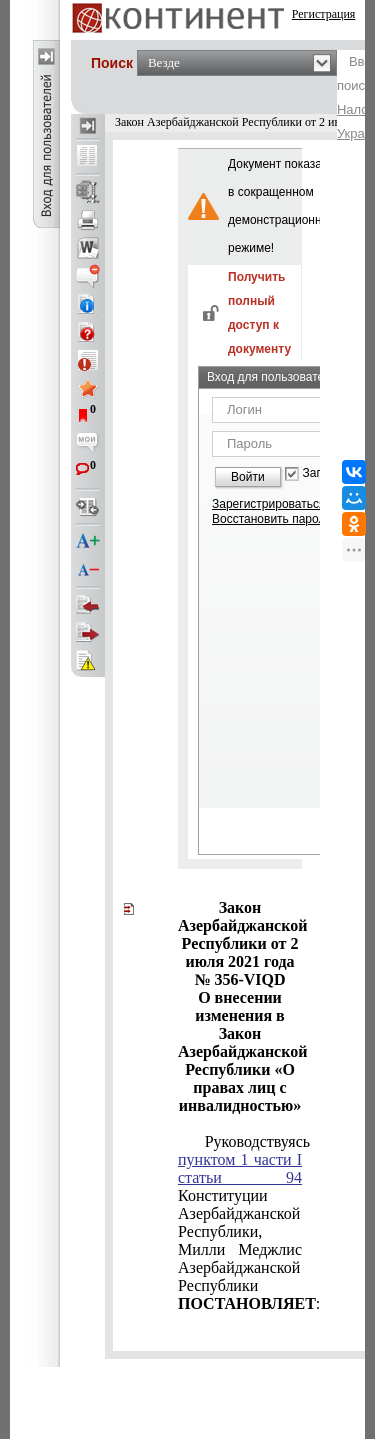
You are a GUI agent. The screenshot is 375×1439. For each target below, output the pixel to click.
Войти (248, 477)
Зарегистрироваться (268, 504)
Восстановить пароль (272, 519)
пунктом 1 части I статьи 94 (240, 1168)
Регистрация (324, 14)
